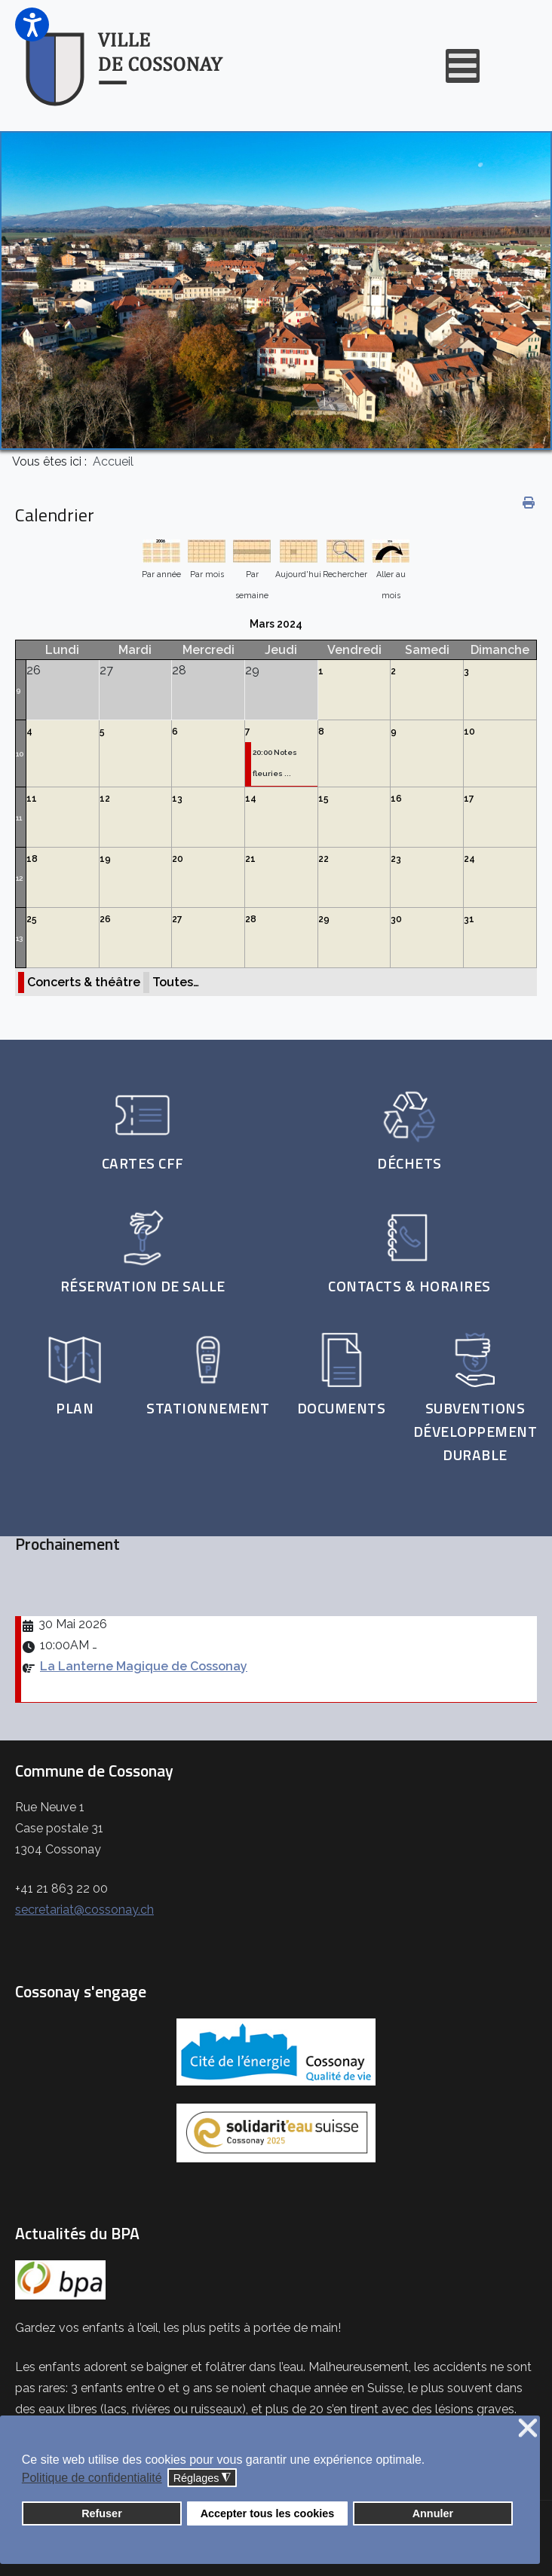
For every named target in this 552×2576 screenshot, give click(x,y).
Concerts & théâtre (83, 982)
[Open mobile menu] (463, 66)
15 (323, 798)
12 (105, 798)
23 (396, 859)
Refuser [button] (101, 2513)
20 (177, 859)
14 (250, 798)
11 (19, 818)
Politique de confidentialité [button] (92, 2477)
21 (250, 859)
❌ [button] (527, 2428)
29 (324, 919)
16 (396, 798)
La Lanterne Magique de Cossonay (143, 1666)
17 (469, 798)
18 (32, 859)
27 (177, 919)
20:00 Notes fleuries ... (275, 763)
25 (31, 919)
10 (19, 754)
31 (469, 919)
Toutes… (175, 982)
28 (250, 919)
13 (177, 798)
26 (105, 919)
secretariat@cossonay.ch (84, 1909)
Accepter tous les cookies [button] (268, 2513)
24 (469, 859)
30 (396, 919)
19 (105, 859)
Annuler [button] (432, 2513)
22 (323, 859)
